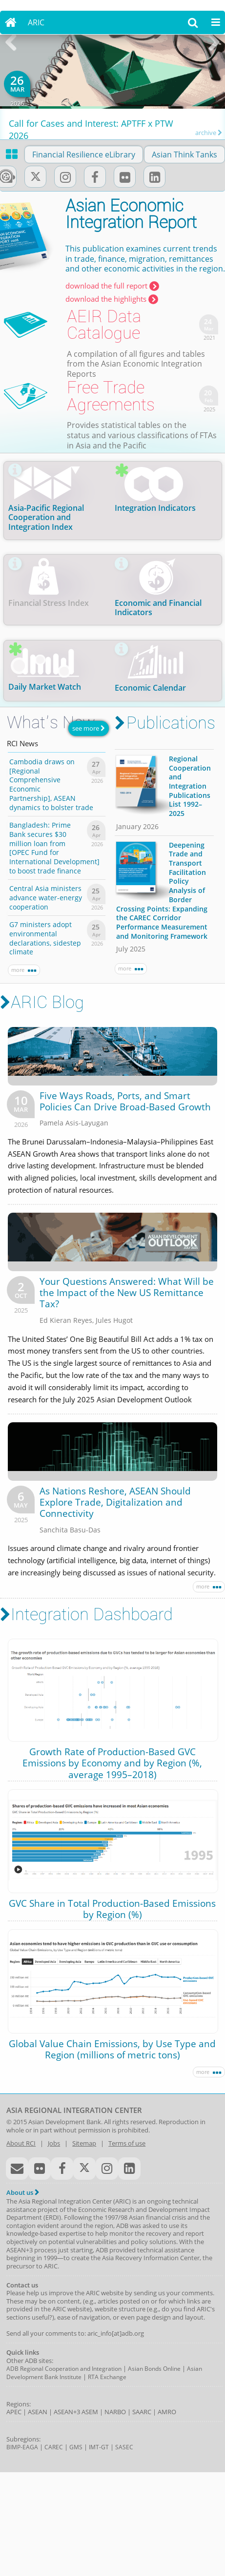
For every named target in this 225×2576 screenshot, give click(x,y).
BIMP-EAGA (22, 2447)
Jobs (54, 2142)
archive (208, 132)
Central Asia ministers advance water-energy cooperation (45, 896)
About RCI (21, 2142)
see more (88, 727)
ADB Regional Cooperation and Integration (64, 2368)
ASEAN (37, 2411)
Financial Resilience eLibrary (83, 154)
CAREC (53, 2447)
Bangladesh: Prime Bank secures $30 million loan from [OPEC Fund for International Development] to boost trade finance (54, 847)
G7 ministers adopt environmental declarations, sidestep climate (45, 937)
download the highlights (111, 298)
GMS (75, 2447)
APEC (13, 2411)
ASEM (90, 2411)
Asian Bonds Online (154, 2368)
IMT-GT (99, 2447)
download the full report (112, 286)
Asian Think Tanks (184, 154)
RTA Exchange (107, 2377)
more (23, 970)
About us (22, 2192)
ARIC (36, 22)
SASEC (124, 2447)
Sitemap (84, 2142)
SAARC (141, 2411)
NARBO (115, 2411)
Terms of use (126, 2142)
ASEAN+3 (67, 2411)
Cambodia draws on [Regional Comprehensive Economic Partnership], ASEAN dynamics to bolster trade (51, 784)
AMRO (167, 2411)
